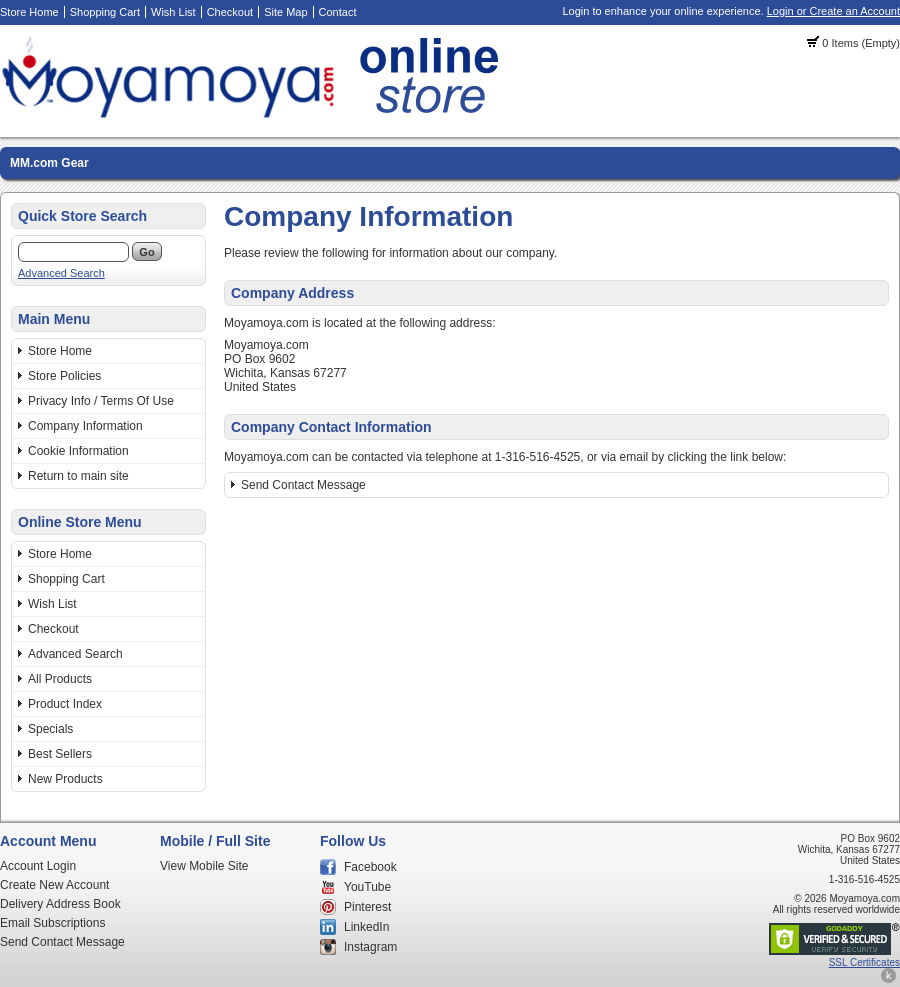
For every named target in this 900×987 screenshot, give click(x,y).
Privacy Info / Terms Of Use (101, 401)
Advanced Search (61, 273)
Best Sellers (60, 754)
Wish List (173, 12)
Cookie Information (78, 451)
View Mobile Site (204, 866)
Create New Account (54, 885)
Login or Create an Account (833, 11)
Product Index (65, 704)
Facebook (370, 867)
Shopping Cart (105, 12)
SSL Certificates (864, 962)
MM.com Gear (49, 163)
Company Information (85, 426)
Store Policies (64, 376)
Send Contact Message (303, 485)
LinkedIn (366, 927)
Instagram (370, 947)
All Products (60, 679)
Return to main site (78, 476)
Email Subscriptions (52, 923)
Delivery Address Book (60, 904)
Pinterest (367, 907)
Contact (338, 12)
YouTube (367, 887)
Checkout (230, 12)
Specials (50, 729)
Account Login (38, 866)
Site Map (285, 12)
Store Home (29, 12)
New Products (65, 779)
